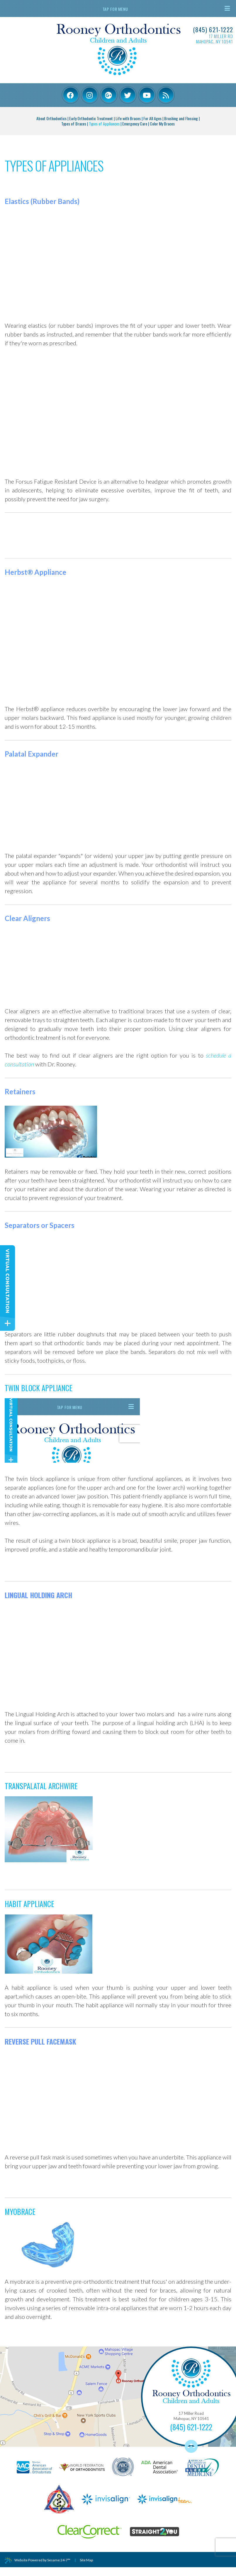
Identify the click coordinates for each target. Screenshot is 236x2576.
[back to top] (191, 2446)
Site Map (86, 2560)
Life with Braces (128, 118)
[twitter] (128, 95)
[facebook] (70, 95)
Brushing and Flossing (181, 118)
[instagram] (90, 95)
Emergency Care (134, 123)
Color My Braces (162, 123)
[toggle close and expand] (7, 1323)
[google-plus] (109, 95)
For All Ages (152, 118)
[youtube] (147, 95)
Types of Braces (73, 123)
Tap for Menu (166, 8)
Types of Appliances (104, 123)
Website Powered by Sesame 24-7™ (37, 2560)
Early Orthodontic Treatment (91, 118)
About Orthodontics (51, 118)
